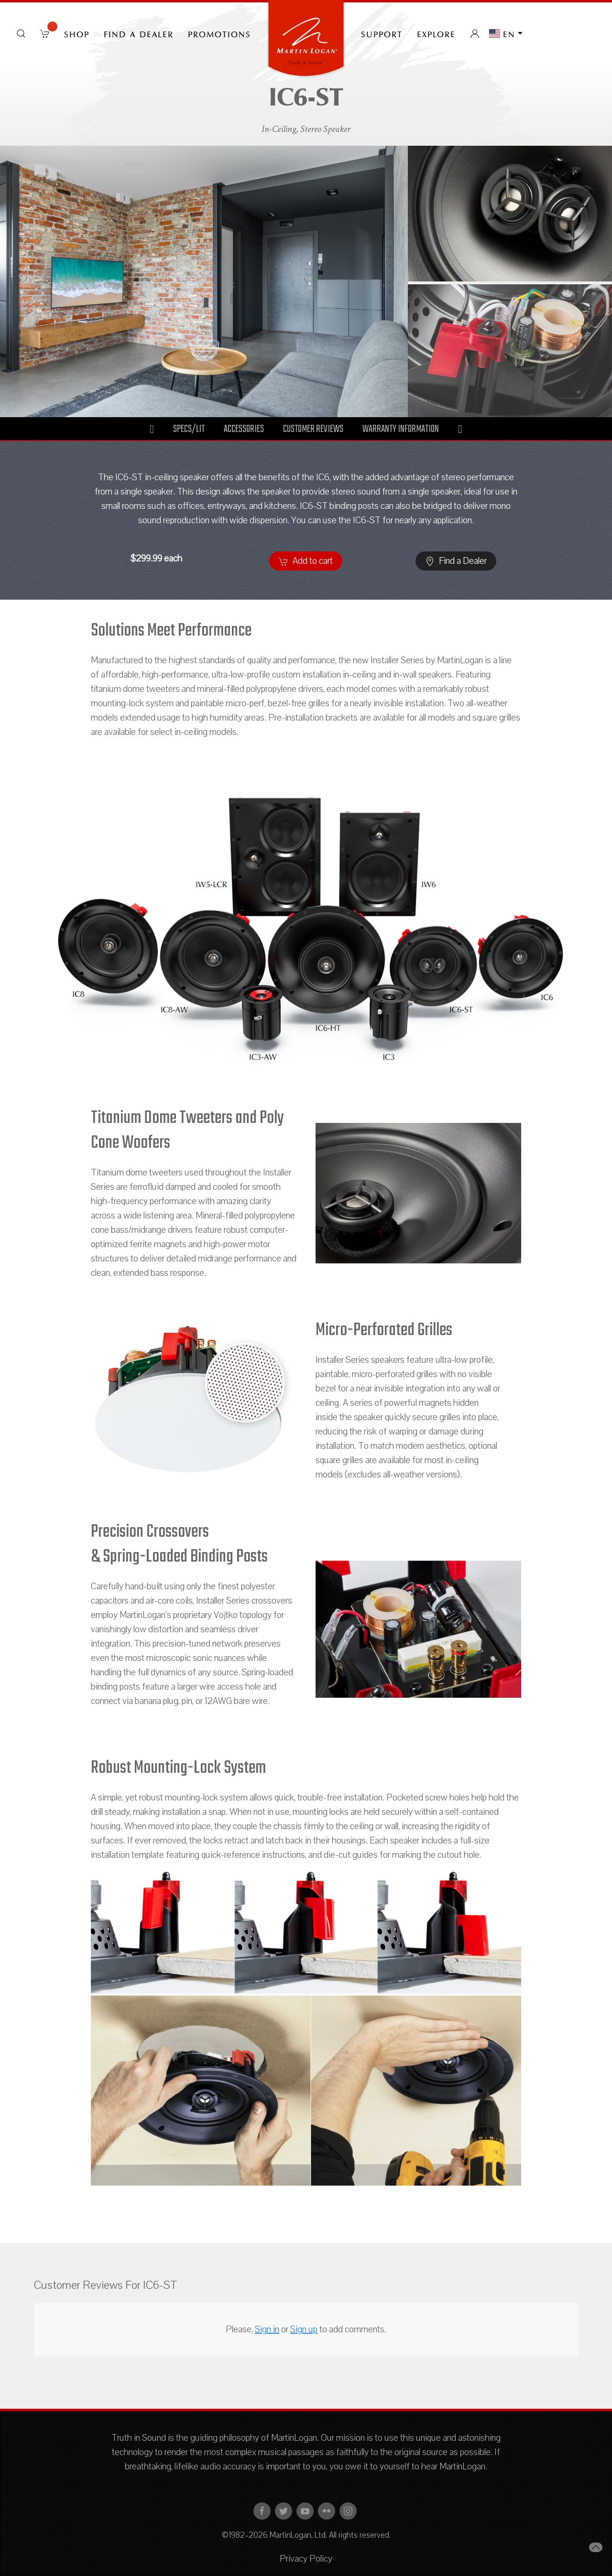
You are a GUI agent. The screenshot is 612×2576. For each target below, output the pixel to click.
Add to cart (306, 561)
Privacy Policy (306, 2559)
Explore (436, 33)
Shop (76, 33)
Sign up (303, 2329)
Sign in (267, 2329)
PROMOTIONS (219, 33)
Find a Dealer (139, 33)
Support (382, 33)
